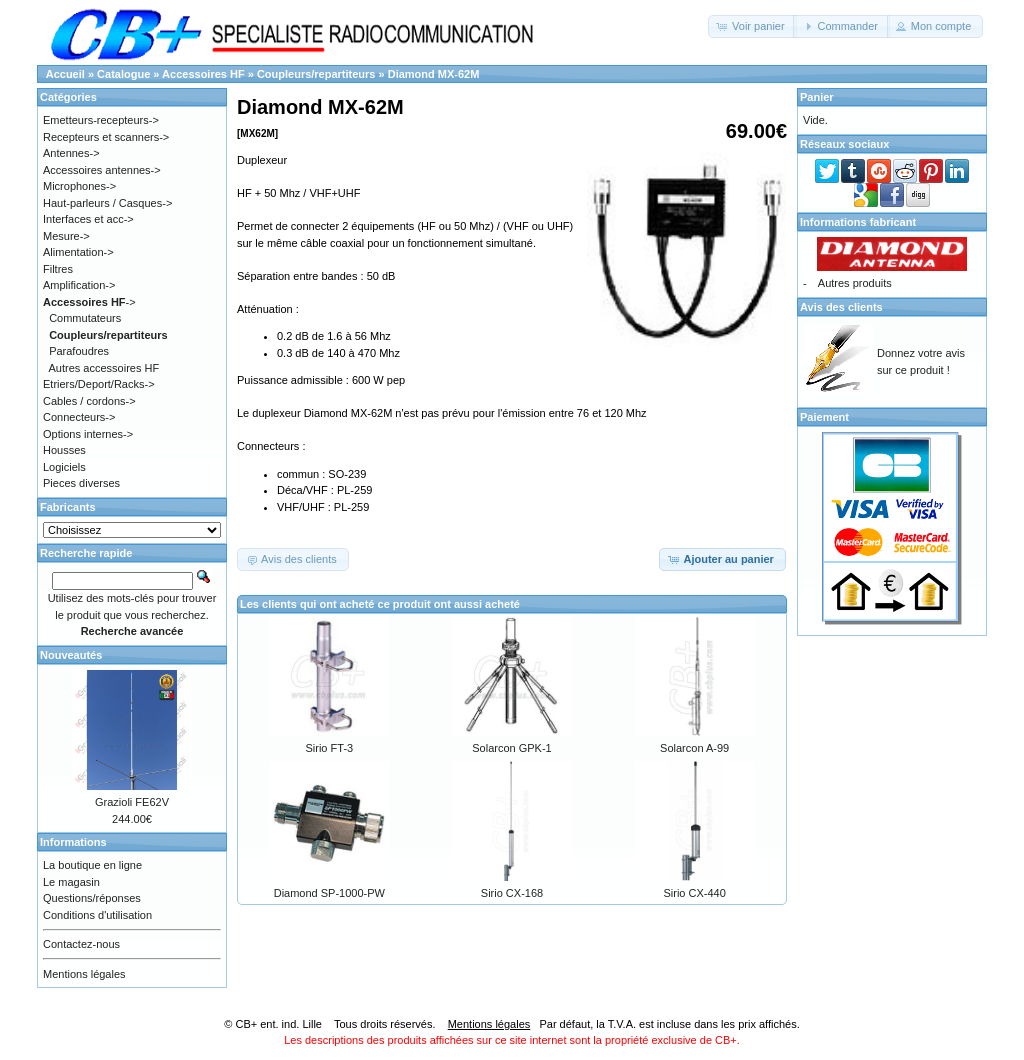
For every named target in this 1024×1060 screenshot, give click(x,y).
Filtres (58, 269)
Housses (64, 450)
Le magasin (71, 882)
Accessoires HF (203, 74)
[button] (752, 26)
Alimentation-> (78, 252)
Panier (817, 97)
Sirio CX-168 (512, 893)
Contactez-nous (81, 944)
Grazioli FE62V (132, 802)
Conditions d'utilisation (97, 915)
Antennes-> (71, 153)
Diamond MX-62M (434, 74)
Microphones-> (79, 186)
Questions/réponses (92, 898)
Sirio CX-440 (694, 893)
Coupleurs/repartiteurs (316, 74)
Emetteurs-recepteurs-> (101, 120)
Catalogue (123, 74)
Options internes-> (88, 434)
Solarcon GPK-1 (511, 748)
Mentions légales (84, 974)
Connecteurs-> (79, 417)
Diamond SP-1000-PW (329, 893)
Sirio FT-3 (329, 748)
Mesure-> (66, 236)
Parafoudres (79, 351)
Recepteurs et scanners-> (106, 137)
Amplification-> (79, 285)
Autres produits (855, 283)
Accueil (65, 74)
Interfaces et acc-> (88, 219)
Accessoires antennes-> (102, 170)
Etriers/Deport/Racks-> (99, 384)
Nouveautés (71, 655)
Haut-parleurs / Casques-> (107, 203)
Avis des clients (841, 307)
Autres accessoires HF (104, 368)
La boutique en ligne (92, 865)
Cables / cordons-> (89, 401)
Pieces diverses (81, 483)
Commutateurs (85, 318)
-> (89, 302)
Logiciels (64, 467)
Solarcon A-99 (694, 748)
